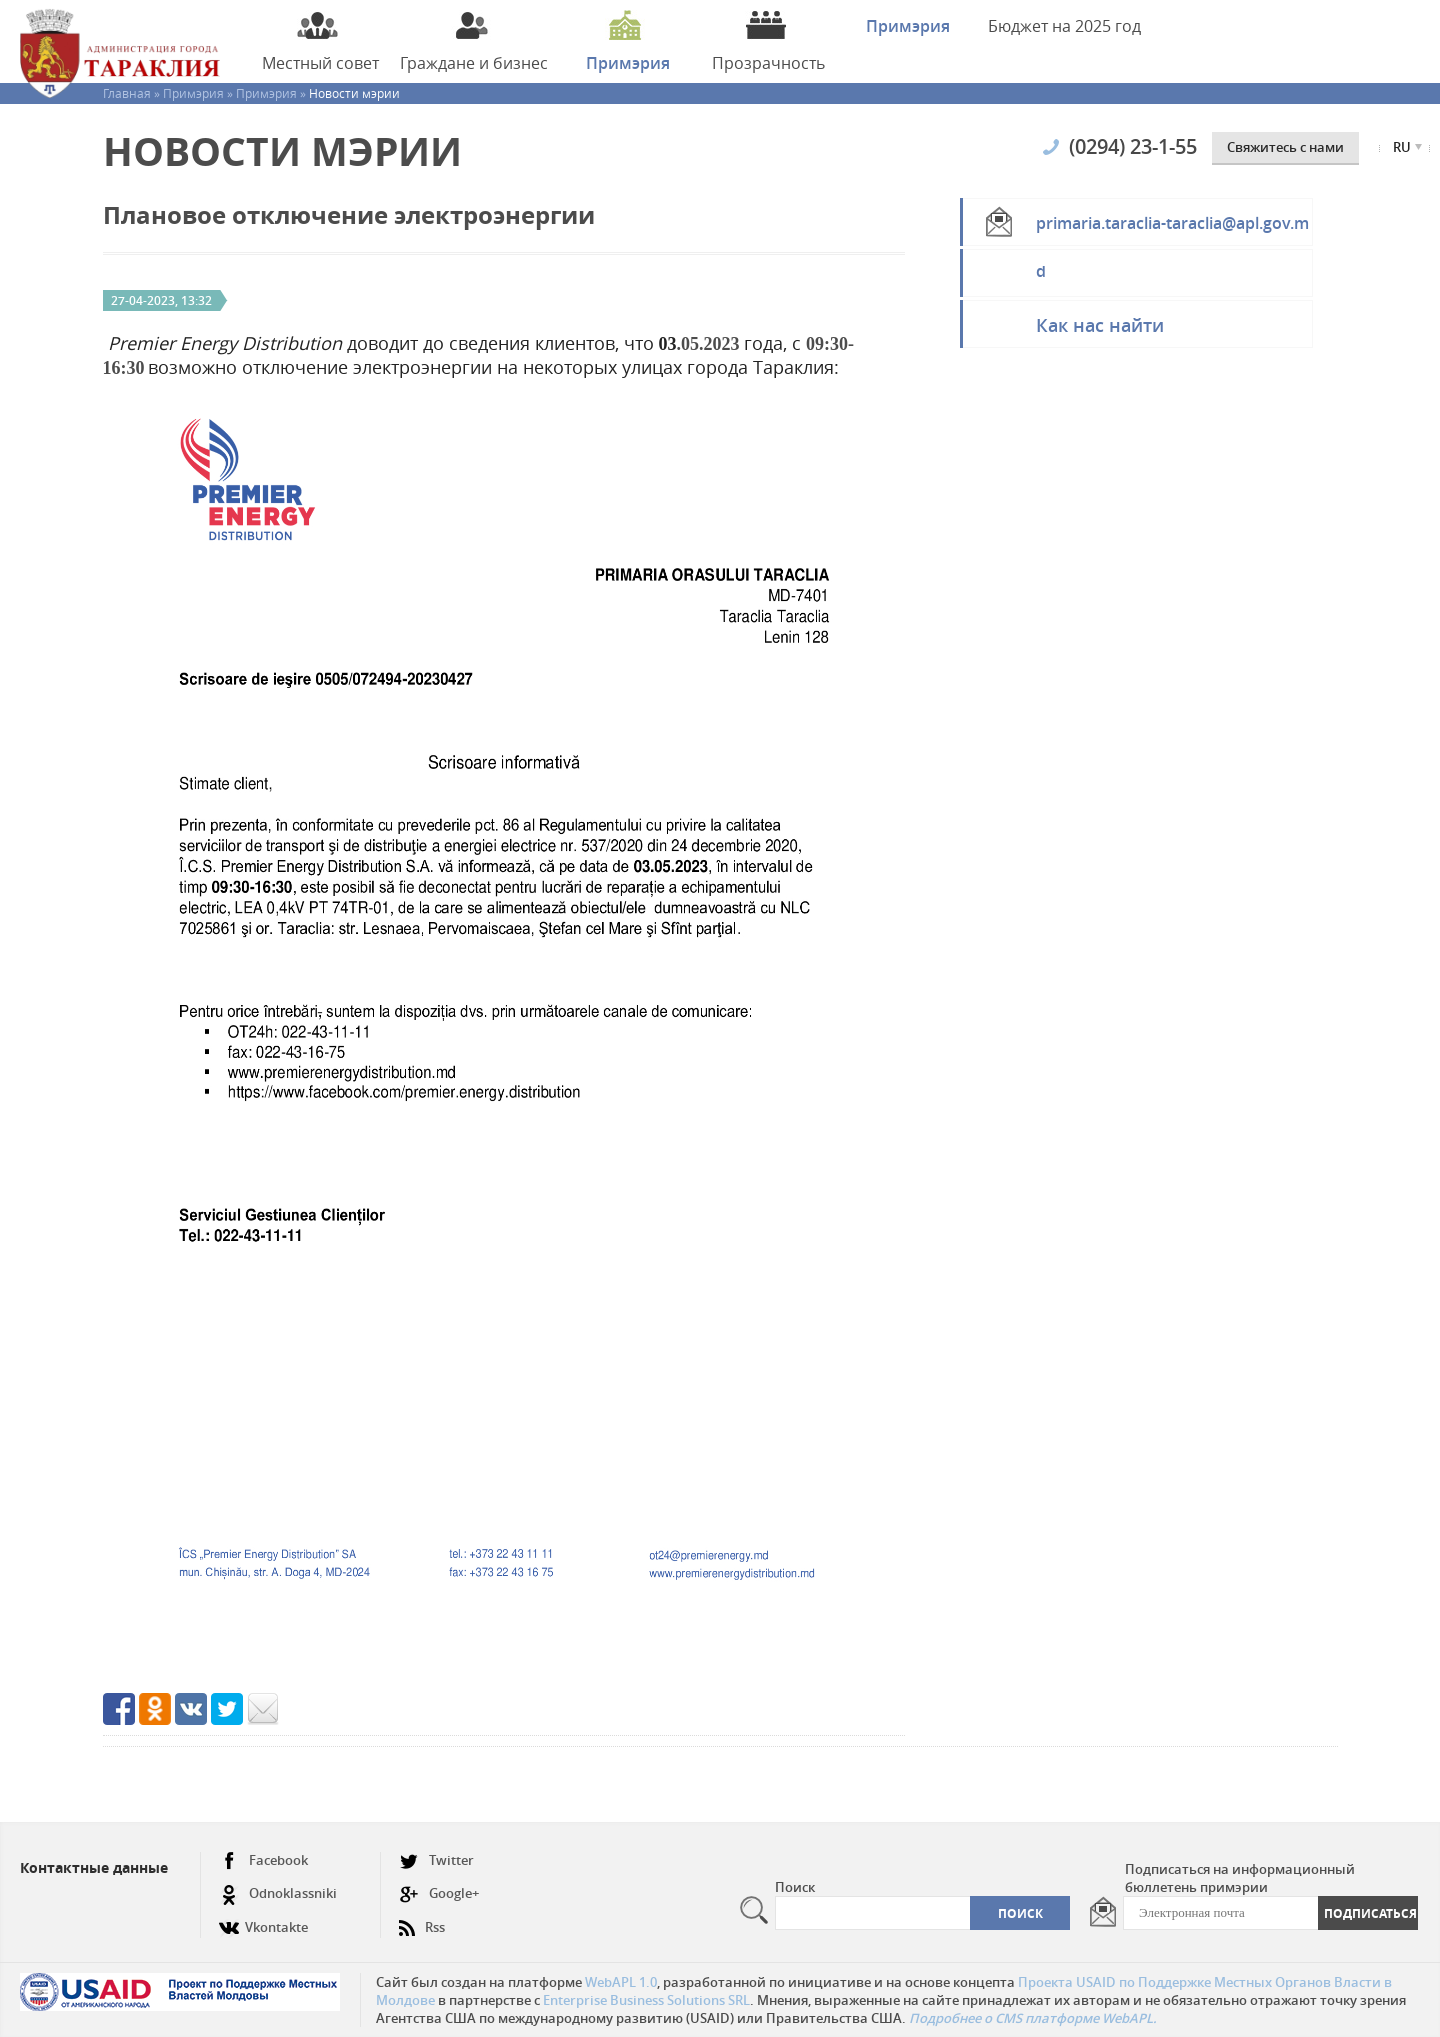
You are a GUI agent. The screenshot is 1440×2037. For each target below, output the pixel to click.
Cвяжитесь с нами (1285, 147)
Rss (422, 1919)
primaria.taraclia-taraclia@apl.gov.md (1172, 229)
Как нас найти (1100, 325)
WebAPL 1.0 (621, 1982)
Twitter (436, 1860)
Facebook (263, 1860)
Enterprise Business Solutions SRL (646, 2000)
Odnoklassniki (278, 1893)
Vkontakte (263, 1919)
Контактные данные (94, 1867)
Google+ (439, 1893)
